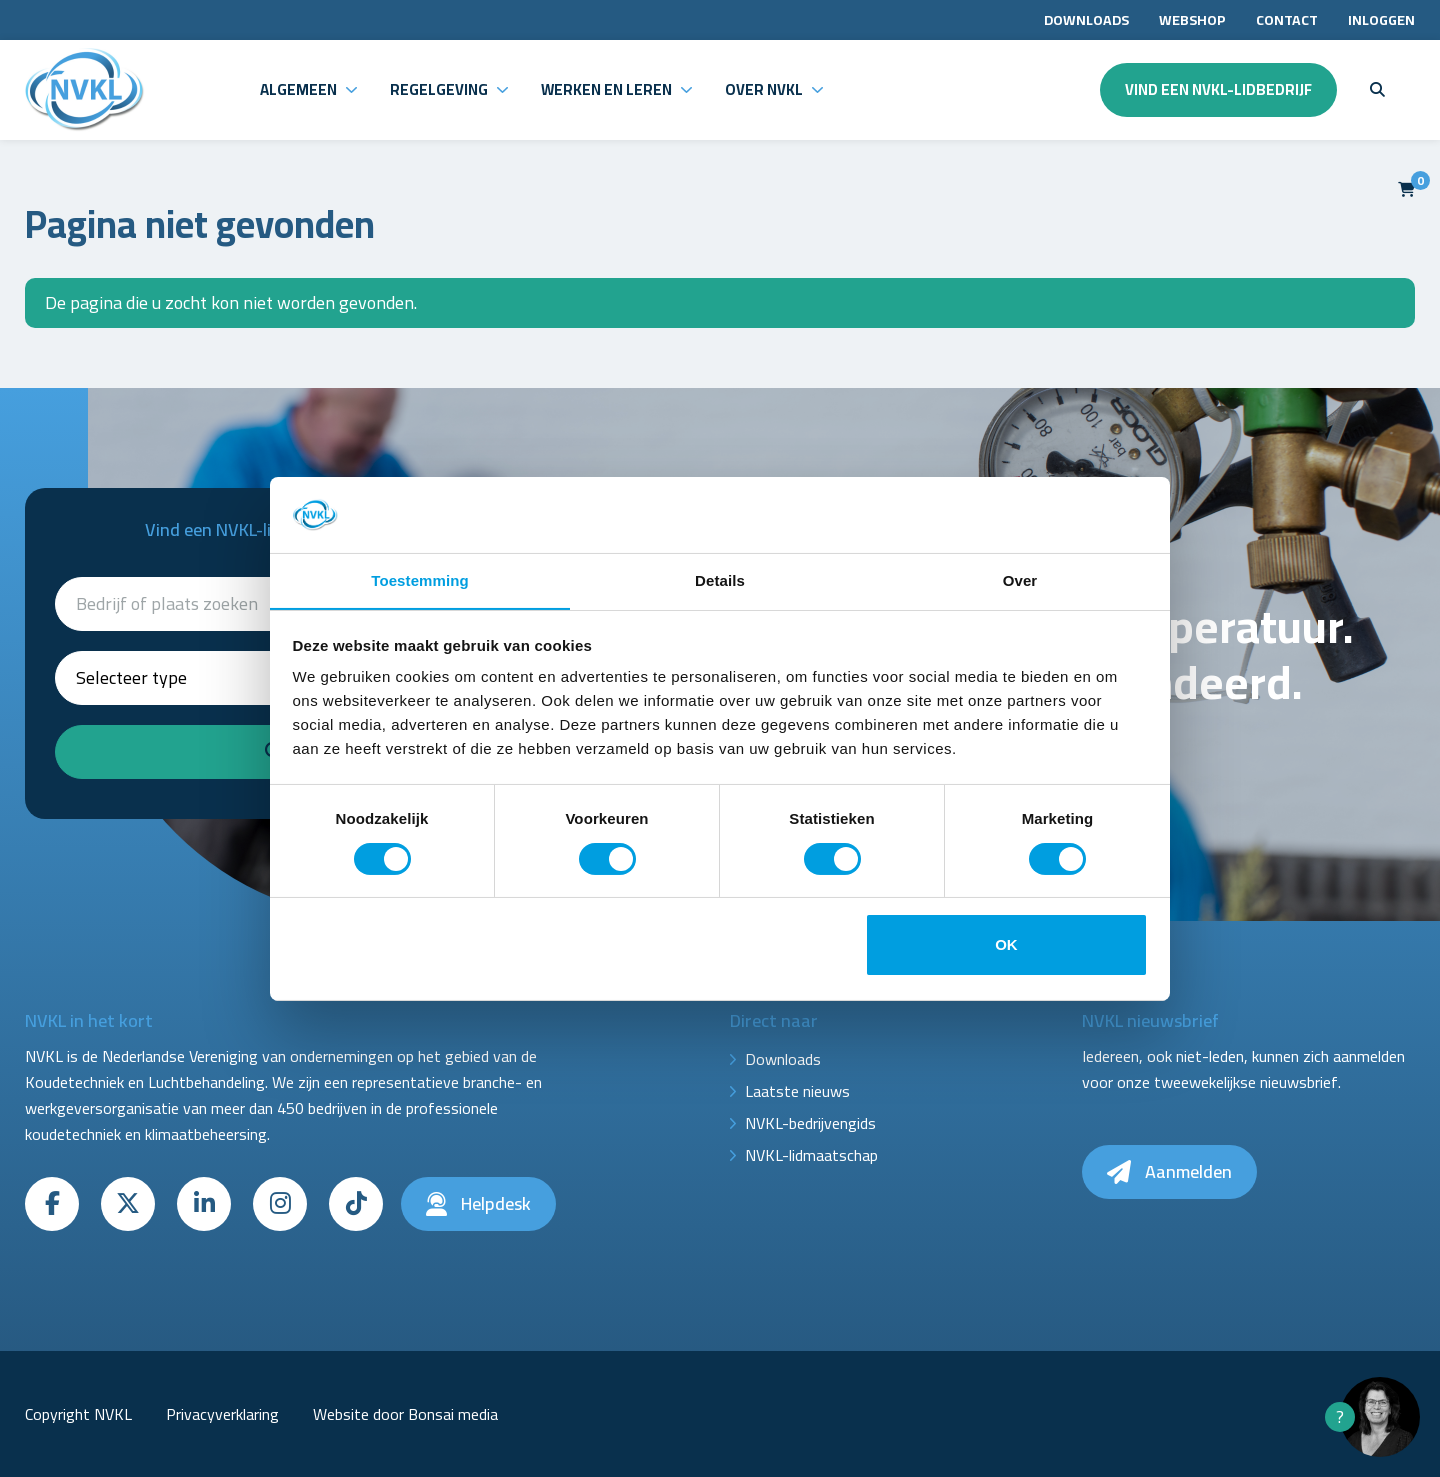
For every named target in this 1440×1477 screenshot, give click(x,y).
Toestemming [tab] (420, 580)
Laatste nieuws (797, 1091)
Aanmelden (1169, 1171)
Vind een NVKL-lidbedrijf (1218, 89)
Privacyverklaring (222, 1414)
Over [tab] (1020, 580)
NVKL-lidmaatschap (811, 1155)
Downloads (1086, 20)
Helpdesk (478, 1203)
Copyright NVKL (78, 1414)
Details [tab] (720, 580)
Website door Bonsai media (405, 1414)
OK (1006, 945)
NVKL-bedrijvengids (810, 1123)
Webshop (1192, 20)
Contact (1287, 20)
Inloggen (1381, 20)
